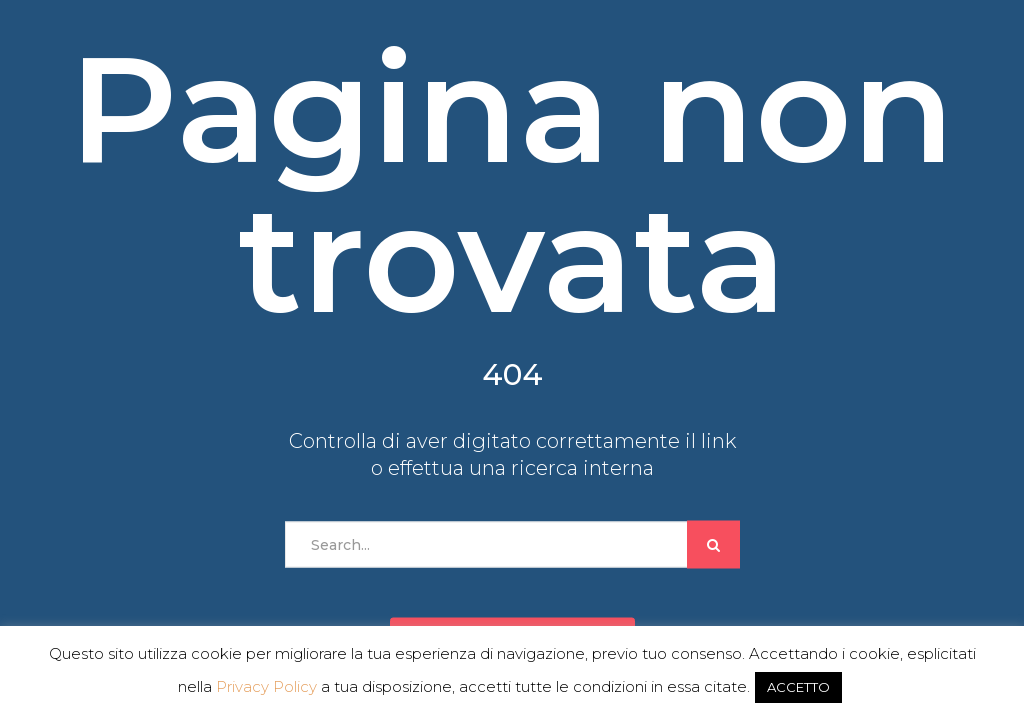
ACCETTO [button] (798, 687)
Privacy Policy (266, 686)
